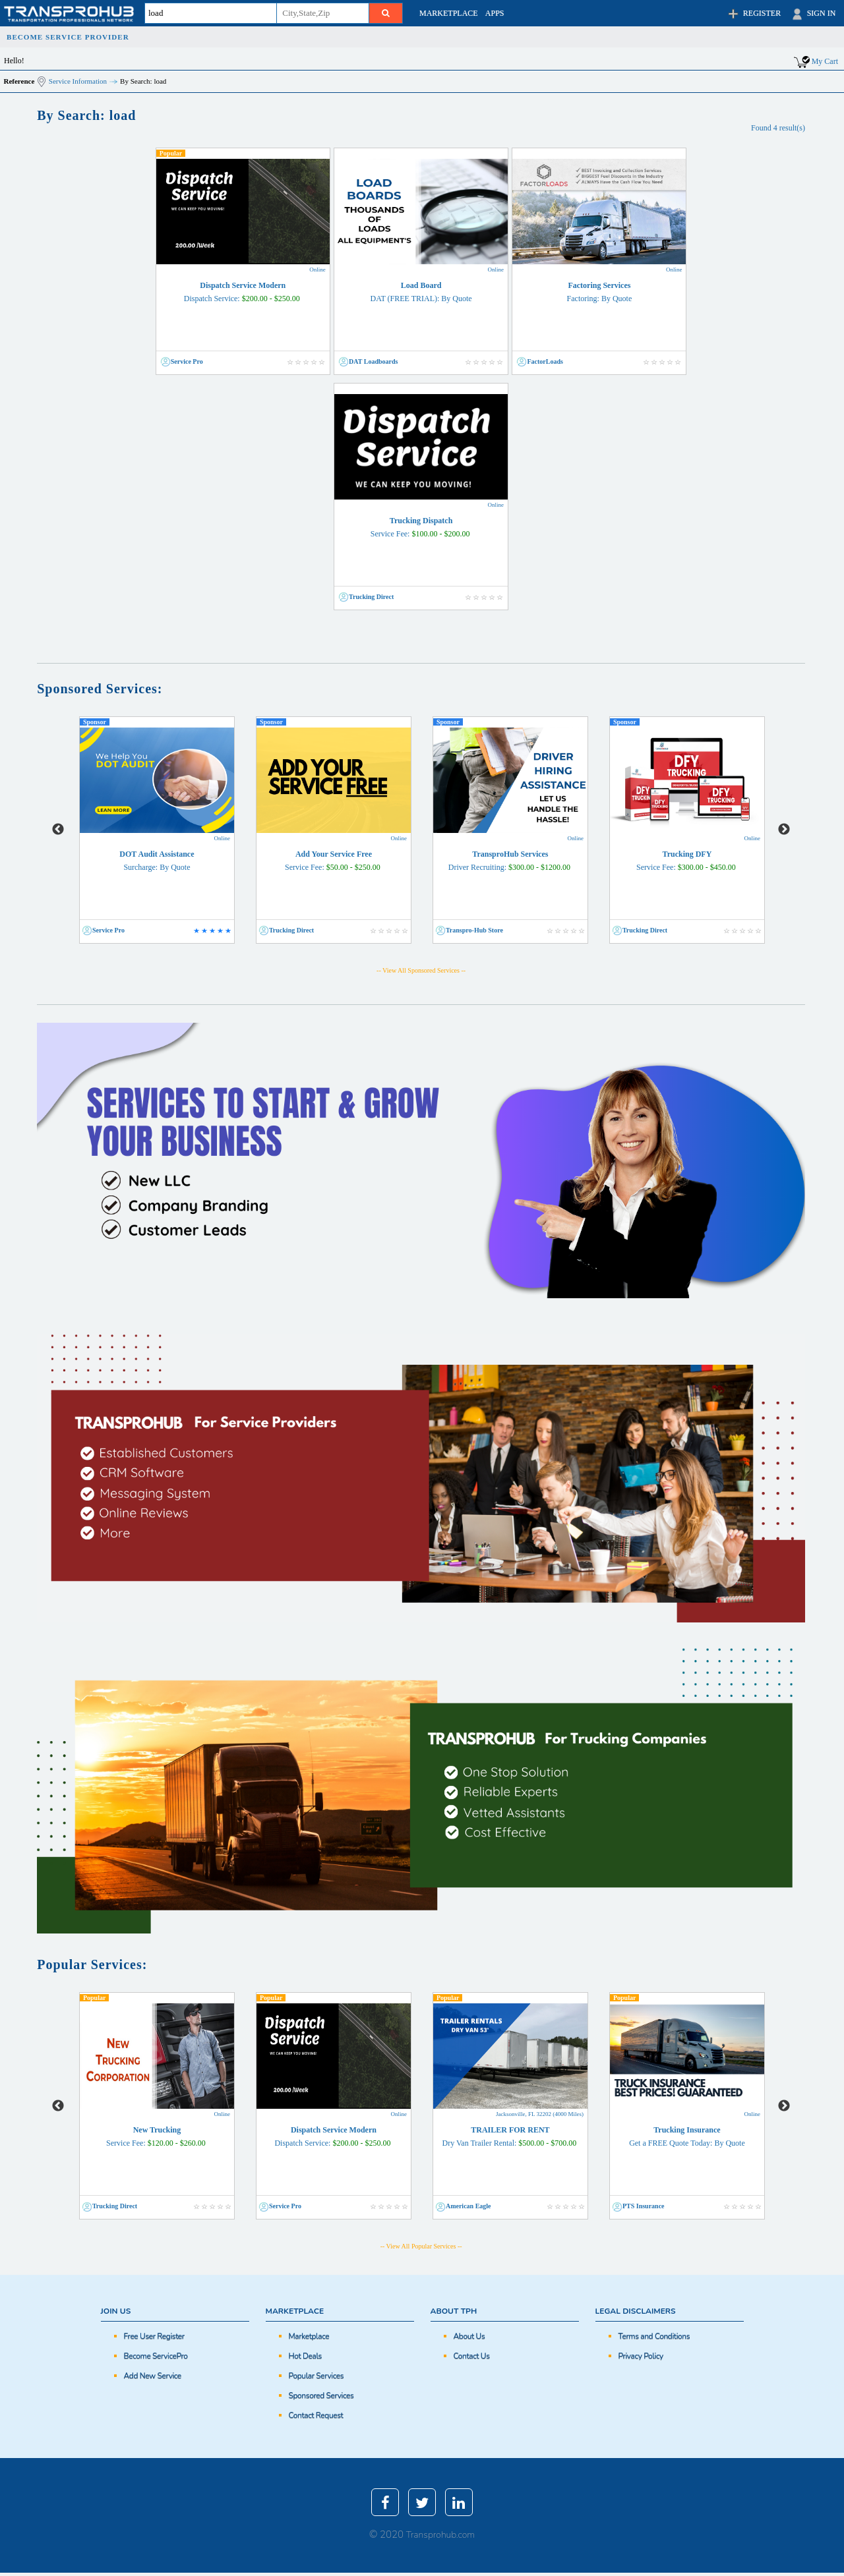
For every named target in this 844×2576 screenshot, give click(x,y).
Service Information (78, 81)
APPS (494, 13)
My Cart (825, 61)
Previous (58, 829)
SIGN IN (813, 14)
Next (784, 829)
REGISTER (753, 14)
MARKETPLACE (448, 13)
